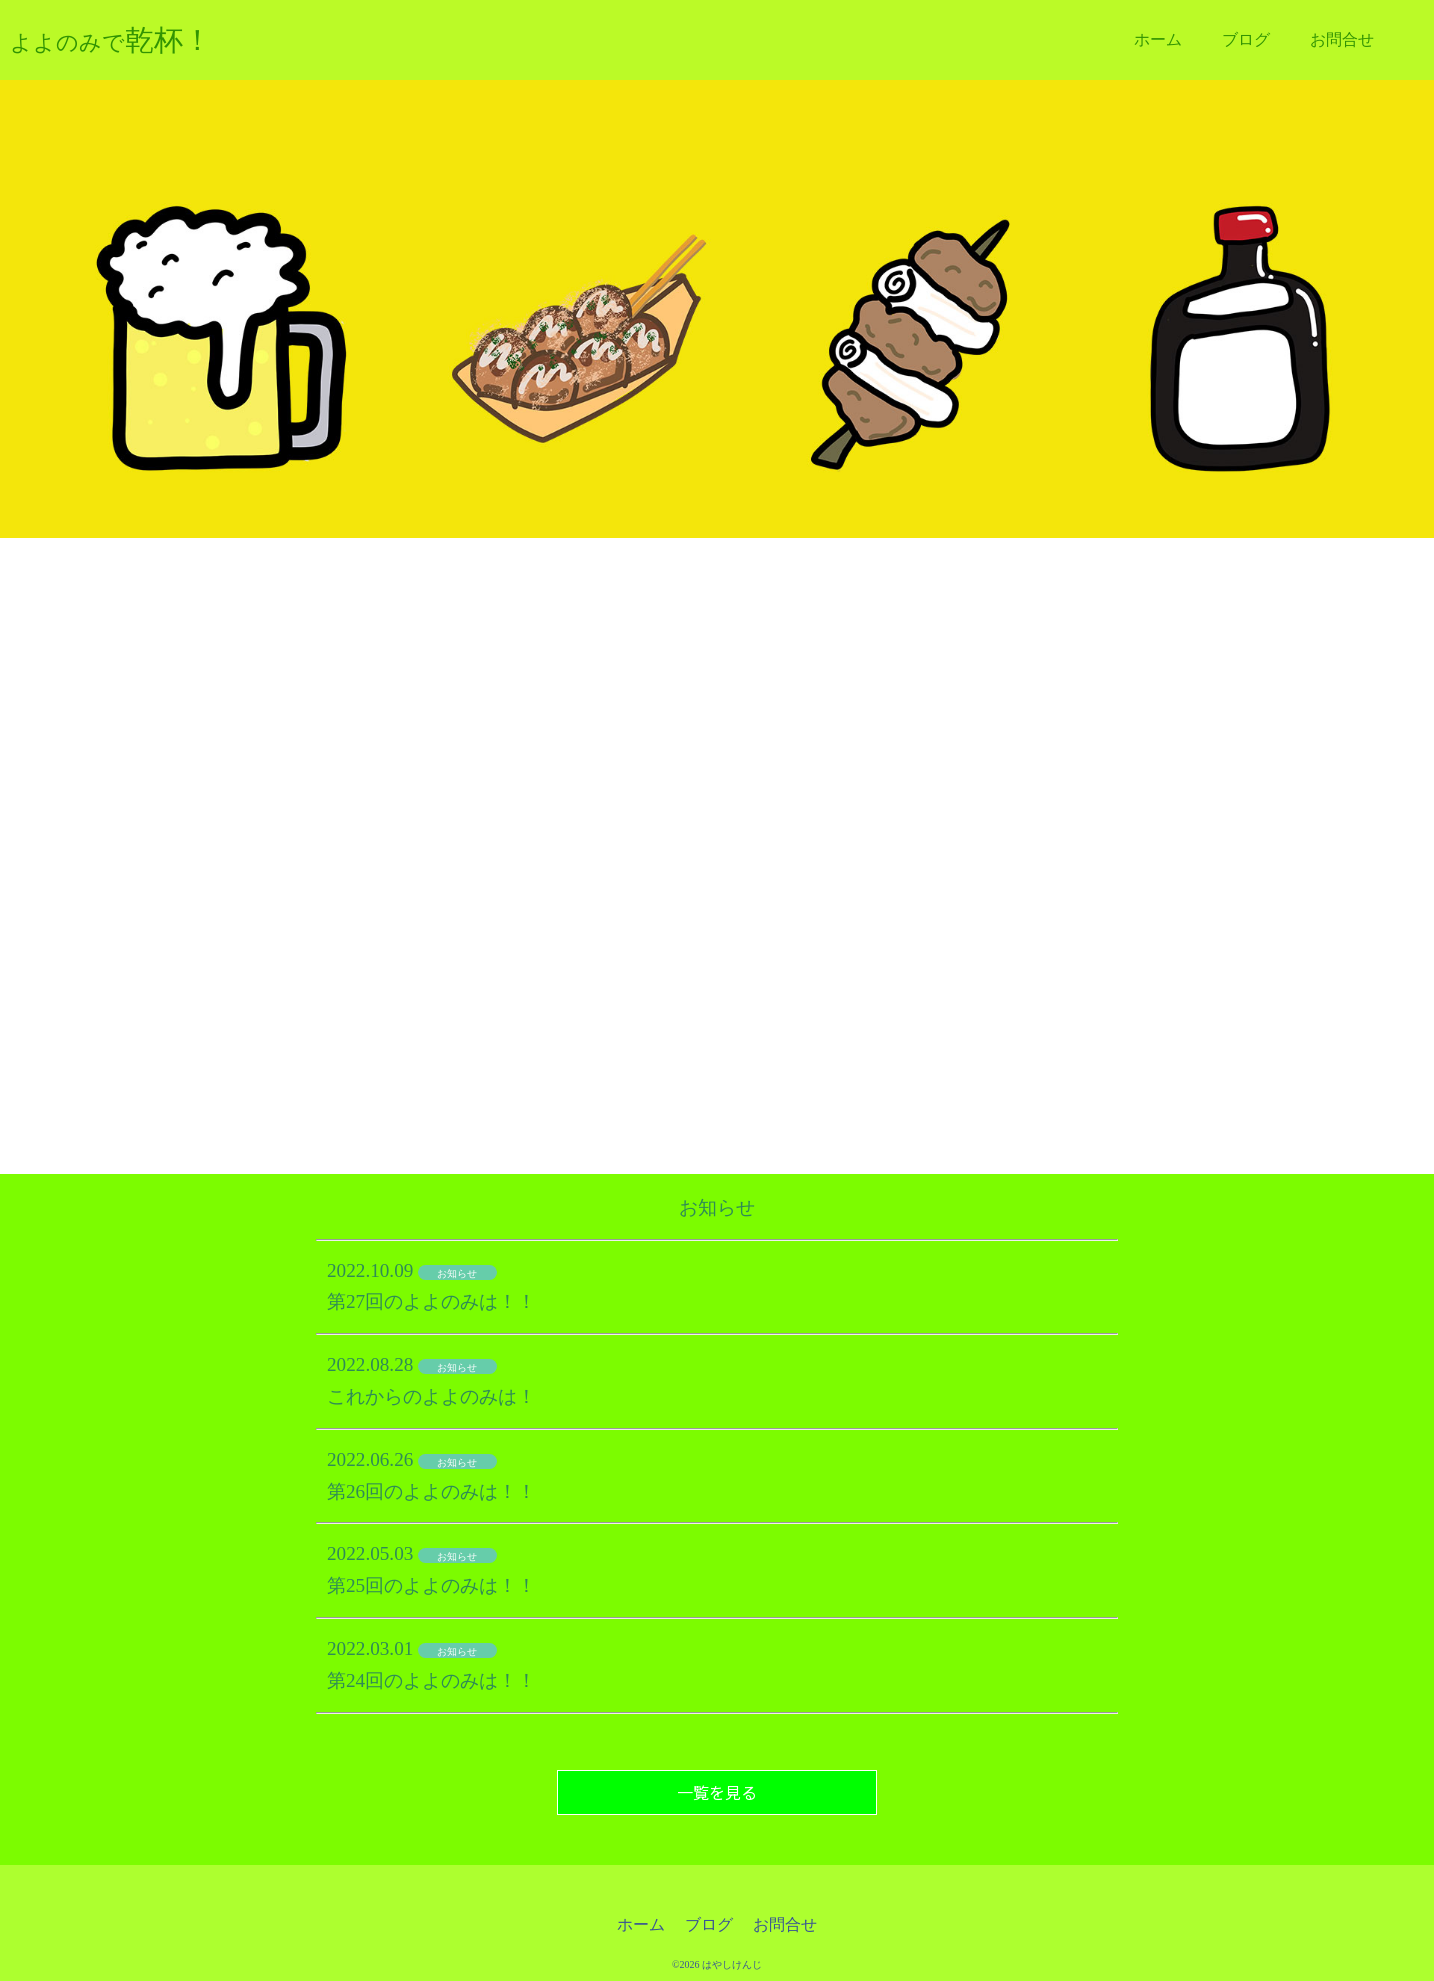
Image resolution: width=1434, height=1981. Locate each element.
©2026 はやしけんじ (717, 1964)
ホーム (1158, 39)
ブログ (1246, 39)
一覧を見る (717, 1792)
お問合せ (1342, 39)
